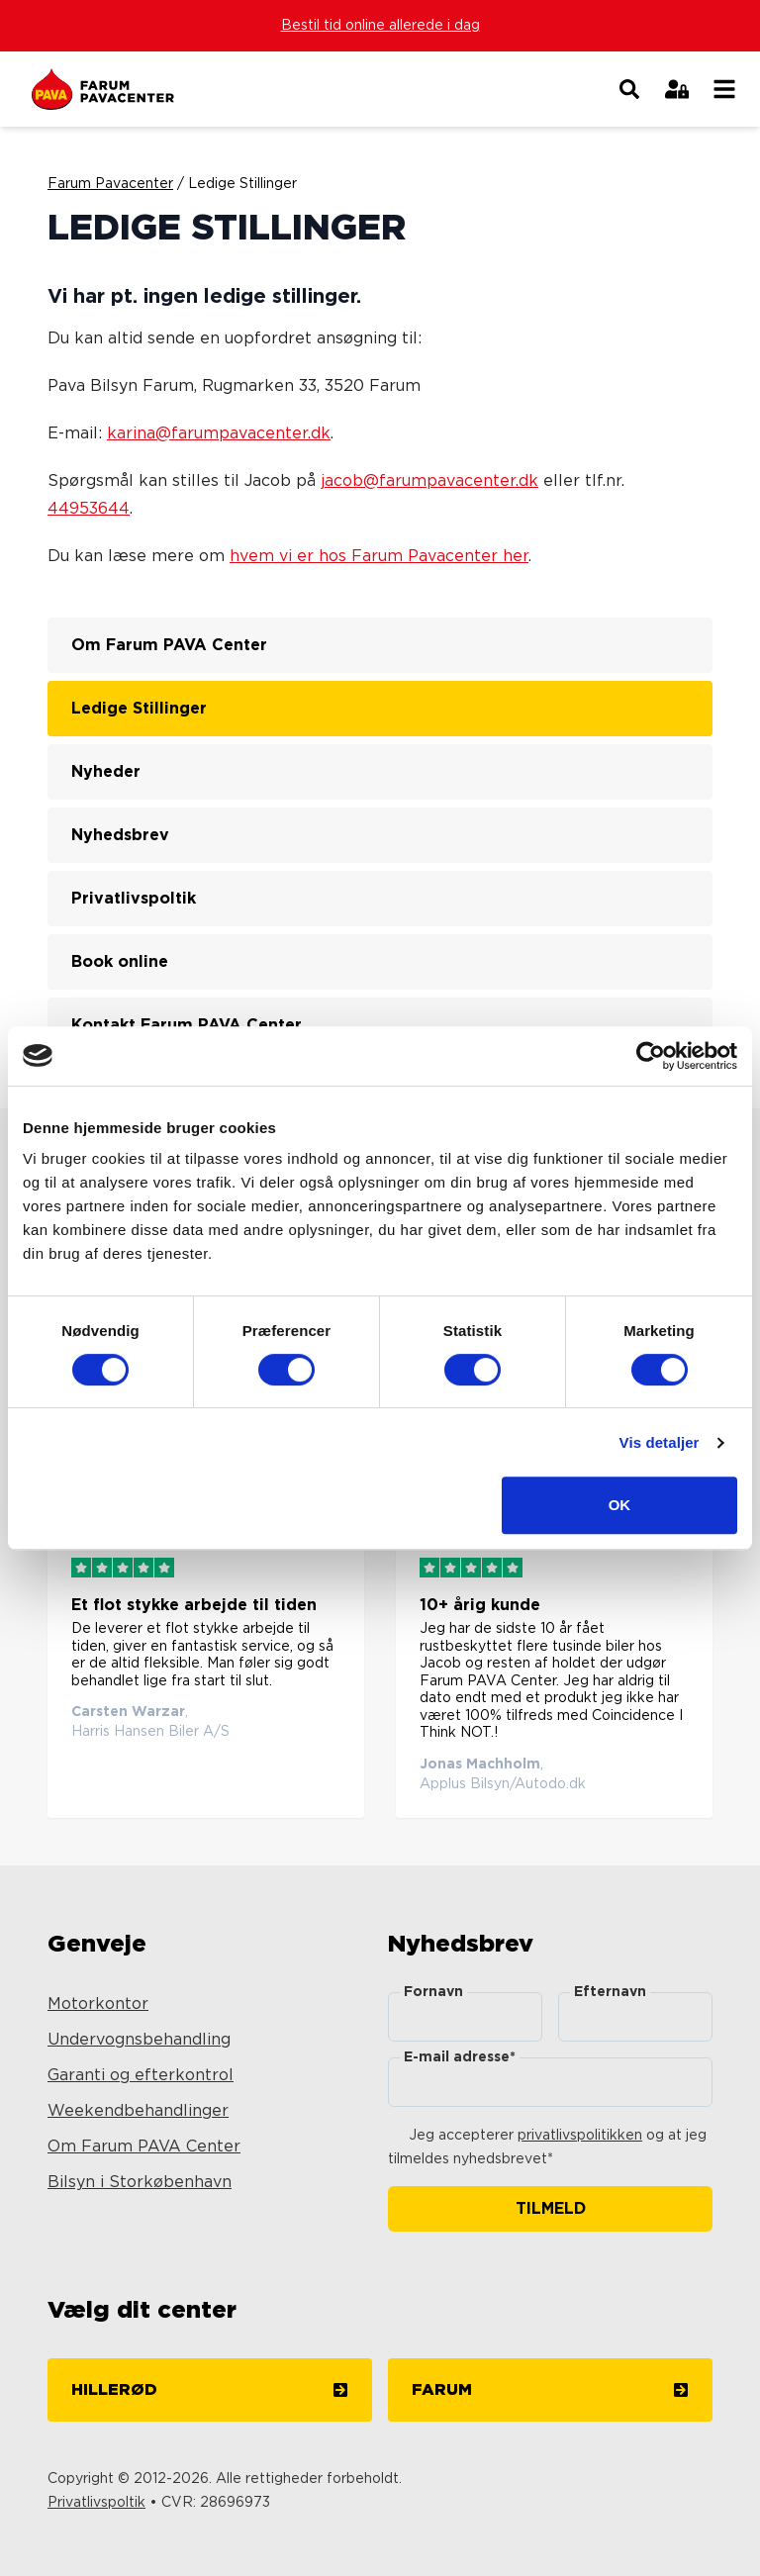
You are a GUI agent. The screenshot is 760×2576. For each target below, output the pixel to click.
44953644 (89, 509)
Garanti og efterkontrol (141, 2075)
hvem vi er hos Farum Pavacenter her (379, 556)
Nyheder (106, 772)
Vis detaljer (659, 1442)
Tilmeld (551, 2209)
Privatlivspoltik (133, 898)
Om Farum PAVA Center (169, 645)
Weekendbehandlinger (138, 2111)
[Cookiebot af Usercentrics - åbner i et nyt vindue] (650, 1056)
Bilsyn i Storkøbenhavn (140, 2182)
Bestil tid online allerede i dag (380, 26)
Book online (119, 962)
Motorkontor (98, 2004)
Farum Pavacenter (110, 184)
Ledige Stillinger (139, 708)
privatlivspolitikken (580, 2136)
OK (620, 1504)
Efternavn (610, 1992)
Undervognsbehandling (139, 2040)
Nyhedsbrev (120, 835)
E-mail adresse (460, 2057)
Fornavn (433, 1992)
